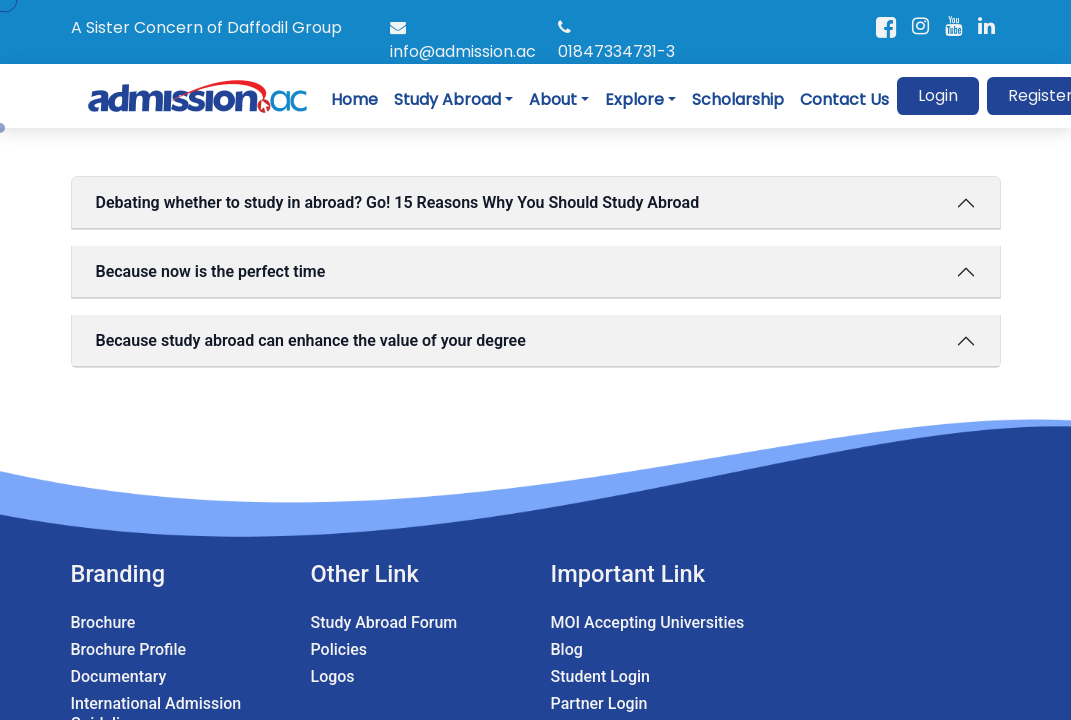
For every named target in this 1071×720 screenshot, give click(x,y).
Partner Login (599, 703)
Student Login (600, 676)
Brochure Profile (129, 649)
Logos (333, 676)
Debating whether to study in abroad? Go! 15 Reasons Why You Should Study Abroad (398, 202)
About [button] (553, 99)
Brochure (103, 622)
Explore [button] (634, 99)
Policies (339, 649)
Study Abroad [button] (447, 99)
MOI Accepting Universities (648, 622)
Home (354, 99)
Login (938, 95)
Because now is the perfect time (211, 271)
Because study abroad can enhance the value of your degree (311, 340)
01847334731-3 (616, 41)
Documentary (119, 676)
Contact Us (844, 99)
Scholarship (738, 99)
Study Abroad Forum (384, 622)
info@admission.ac (463, 41)
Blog (567, 649)
